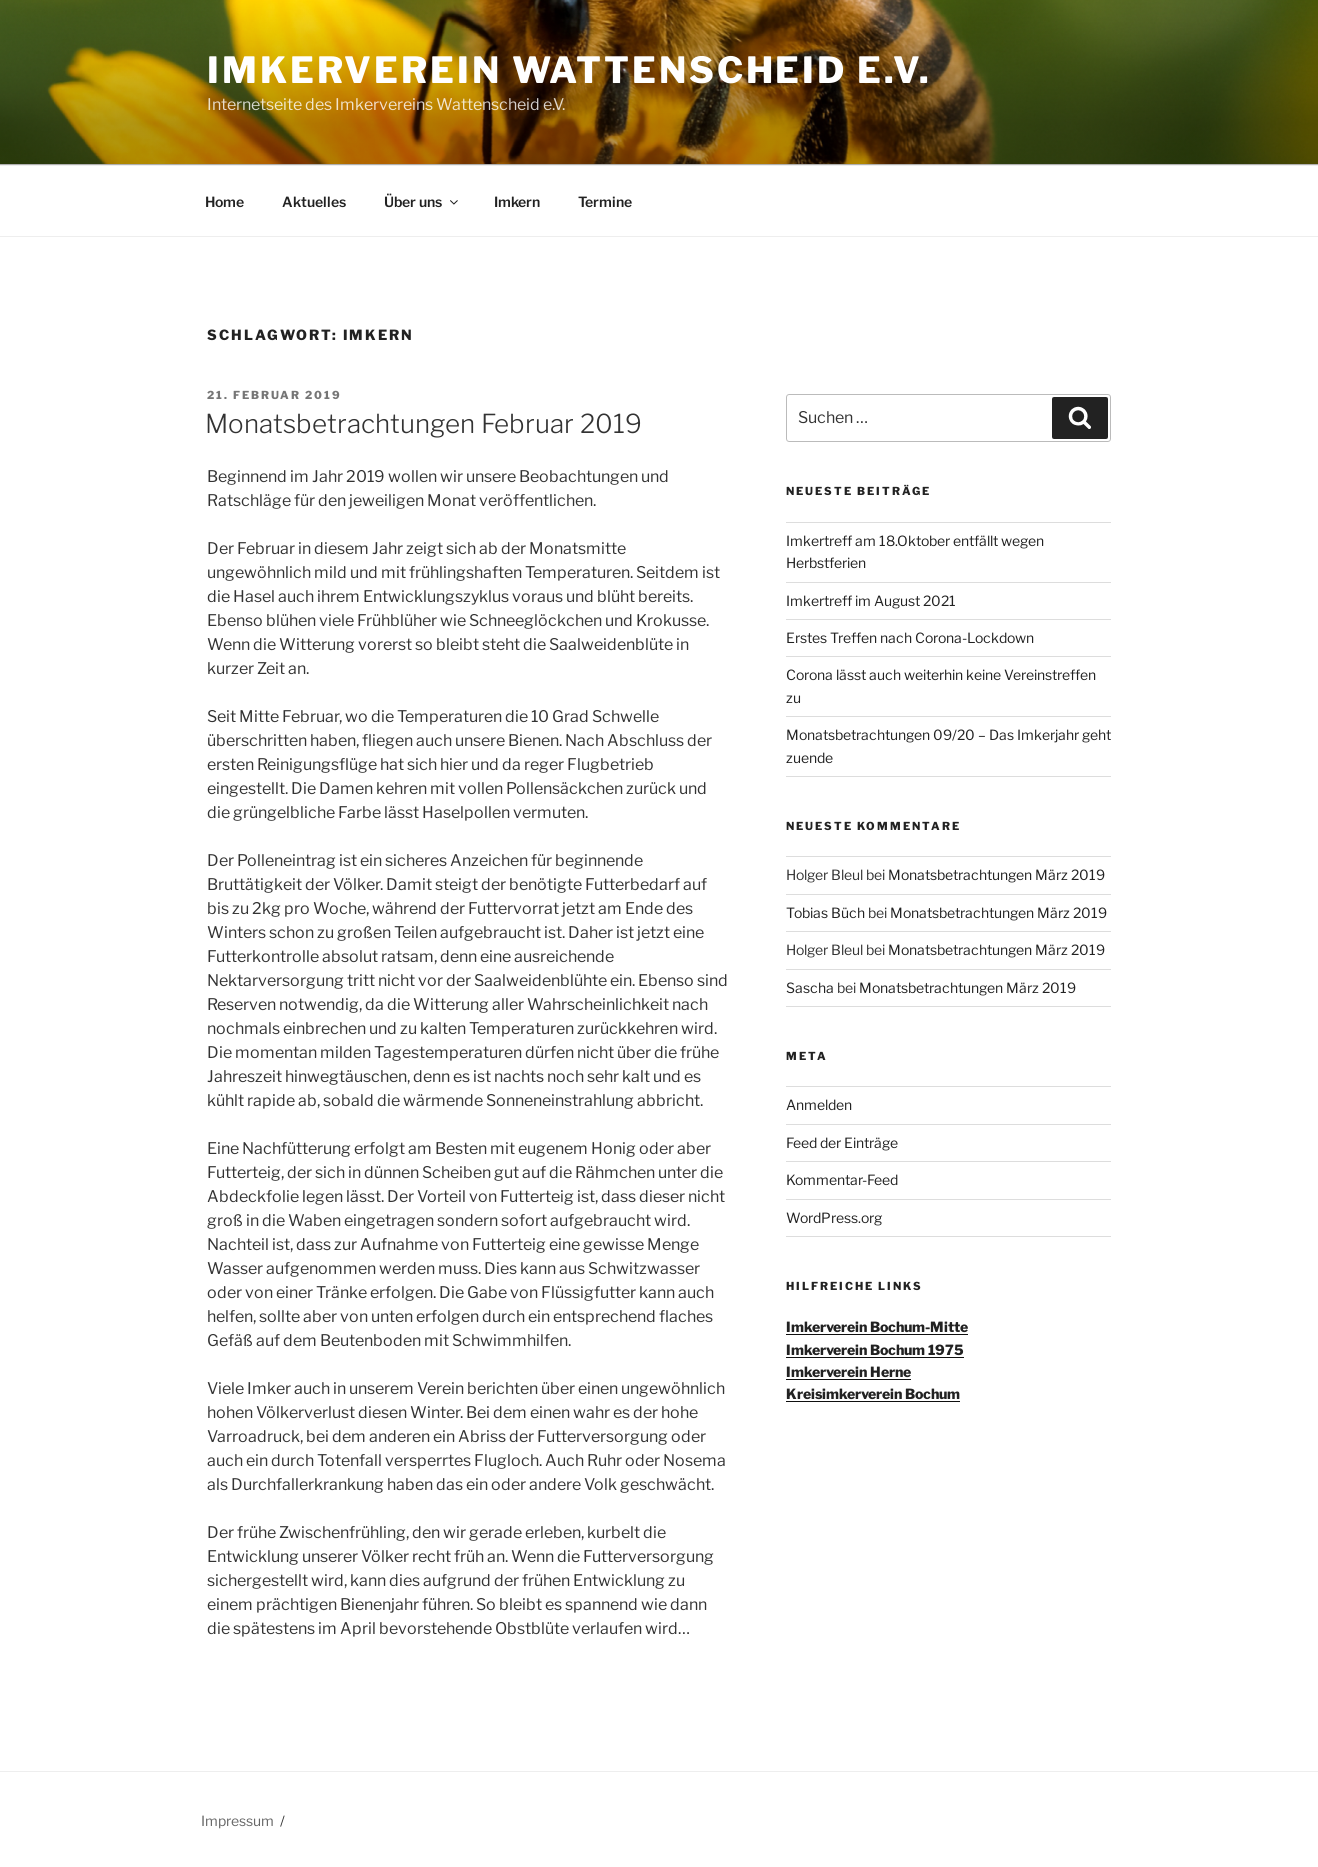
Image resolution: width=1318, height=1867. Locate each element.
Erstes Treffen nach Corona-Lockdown (910, 637)
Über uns (422, 201)
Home (224, 201)
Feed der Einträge (842, 1142)
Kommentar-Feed (842, 1179)
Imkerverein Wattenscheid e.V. (569, 70)
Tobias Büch (825, 912)
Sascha (810, 987)
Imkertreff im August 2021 (871, 600)
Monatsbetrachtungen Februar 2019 (423, 423)
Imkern (517, 201)
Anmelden (819, 1104)
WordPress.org (834, 1217)
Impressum (237, 1820)
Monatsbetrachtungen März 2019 (996, 874)
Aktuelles (314, 201)
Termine (605, 201)
